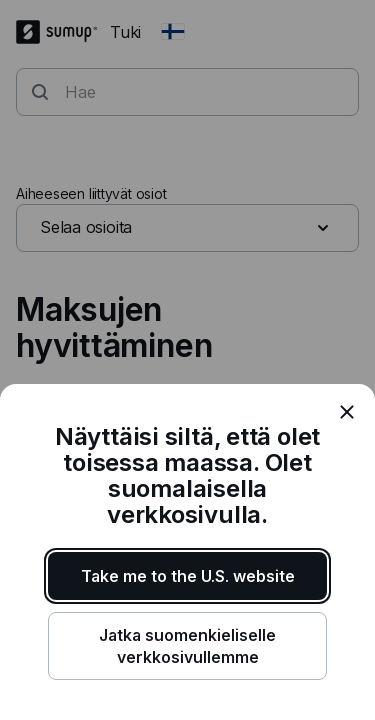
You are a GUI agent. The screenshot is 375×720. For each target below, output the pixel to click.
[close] (347, 412)
